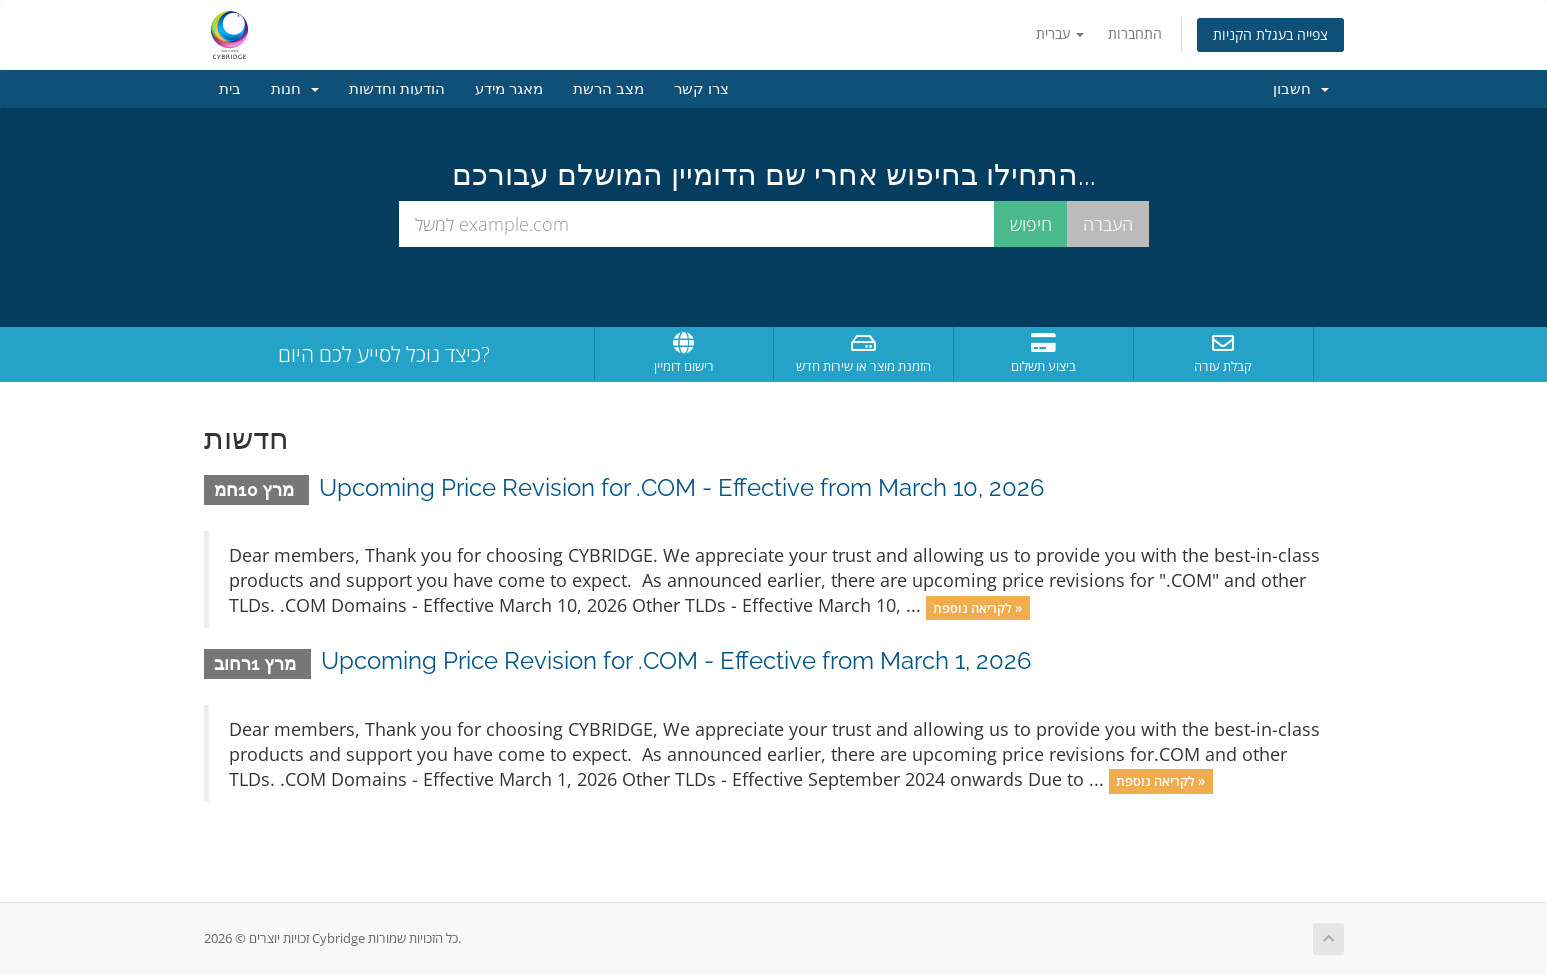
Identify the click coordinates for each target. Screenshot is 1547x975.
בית (230, 89)
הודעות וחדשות (397, 89)
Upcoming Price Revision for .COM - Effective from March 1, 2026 (676, 660)
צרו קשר (701, 89)
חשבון (1301, 89)
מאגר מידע (509, 89)
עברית (1060, 33)
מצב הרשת (608, 89)
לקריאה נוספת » (977, 607)
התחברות (1135, 33)
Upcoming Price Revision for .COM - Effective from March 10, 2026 (681, 487)
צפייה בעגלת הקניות (1270, 34)
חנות (295, 89)
